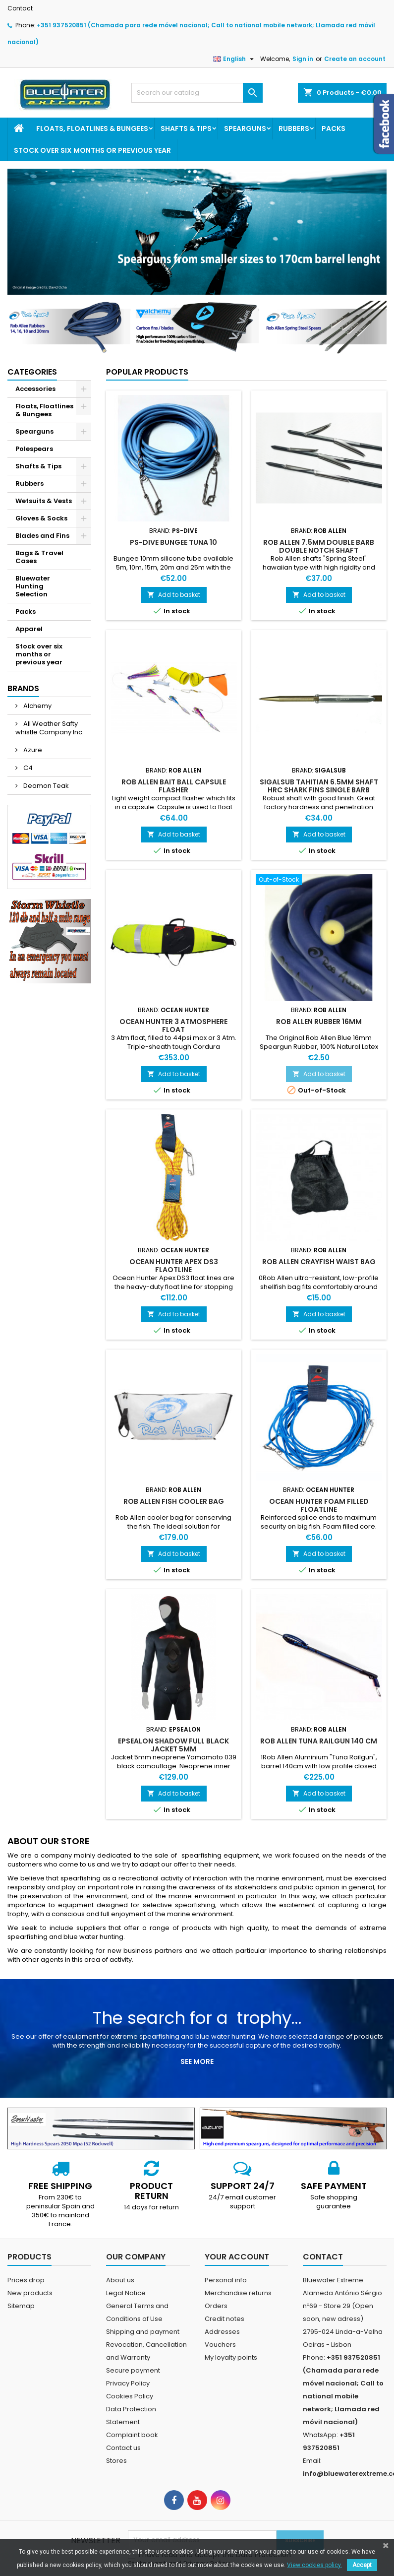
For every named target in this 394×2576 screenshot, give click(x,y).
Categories (32, 372)
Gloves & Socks (41, 518)
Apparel (29, 629)
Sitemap (21, 2306)
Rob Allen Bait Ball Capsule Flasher (173, 786)
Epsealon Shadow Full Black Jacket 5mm (173, 1745)
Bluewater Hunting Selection (32, 586)
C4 (27, 768)
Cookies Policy (129, 2396)
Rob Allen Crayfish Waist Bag (319, 1262)
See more (197, 2061)
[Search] (197, 93)
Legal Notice (126, 2293)
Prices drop (26, 2280)
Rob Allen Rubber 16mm (319, 1022)
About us (120, 2280)
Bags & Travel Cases (39, 557)
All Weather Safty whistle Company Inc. (49, 728)
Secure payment (133, 2370)
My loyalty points (231, 2357)
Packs (333, 128)
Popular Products (147, 372)
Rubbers (294, 128)
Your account (237, 2256)
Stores (116, 2460)
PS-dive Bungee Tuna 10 (173, 542)
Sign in (302, 59)
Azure (32, 750)
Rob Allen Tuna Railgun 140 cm (318, 1741)
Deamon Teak (45, 785)
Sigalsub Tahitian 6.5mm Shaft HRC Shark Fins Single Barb (319, 786)
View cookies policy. (314, 2565)
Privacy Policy (128, 2383)
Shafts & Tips (186, 128)
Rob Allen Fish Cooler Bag (173, 1501)
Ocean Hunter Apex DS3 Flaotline (173, 1266)
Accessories (35, 388)
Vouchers (220, 2344)
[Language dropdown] (234, 59)
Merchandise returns (238, 2293)
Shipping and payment (142, 2331)
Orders (216, 2306)
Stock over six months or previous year (92, 150)
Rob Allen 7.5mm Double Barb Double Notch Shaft (318, 546)
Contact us (123, 2447)
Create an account (355, 59)
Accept (362, 2565)
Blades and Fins (42, 535)
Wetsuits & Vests (43, 501)
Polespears (34, 448)
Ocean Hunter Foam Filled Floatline (319, 1505)
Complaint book (132, 2435)
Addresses (222, 2331)
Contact (20, 8)
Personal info (226, 2280)
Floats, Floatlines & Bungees (92, 128)
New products (30, 2293)
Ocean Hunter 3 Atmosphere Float (173, 1025)
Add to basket (173, 594)
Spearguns (245, 128)
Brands (23, 688)
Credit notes (224, 2318)
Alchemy (37, 705)
